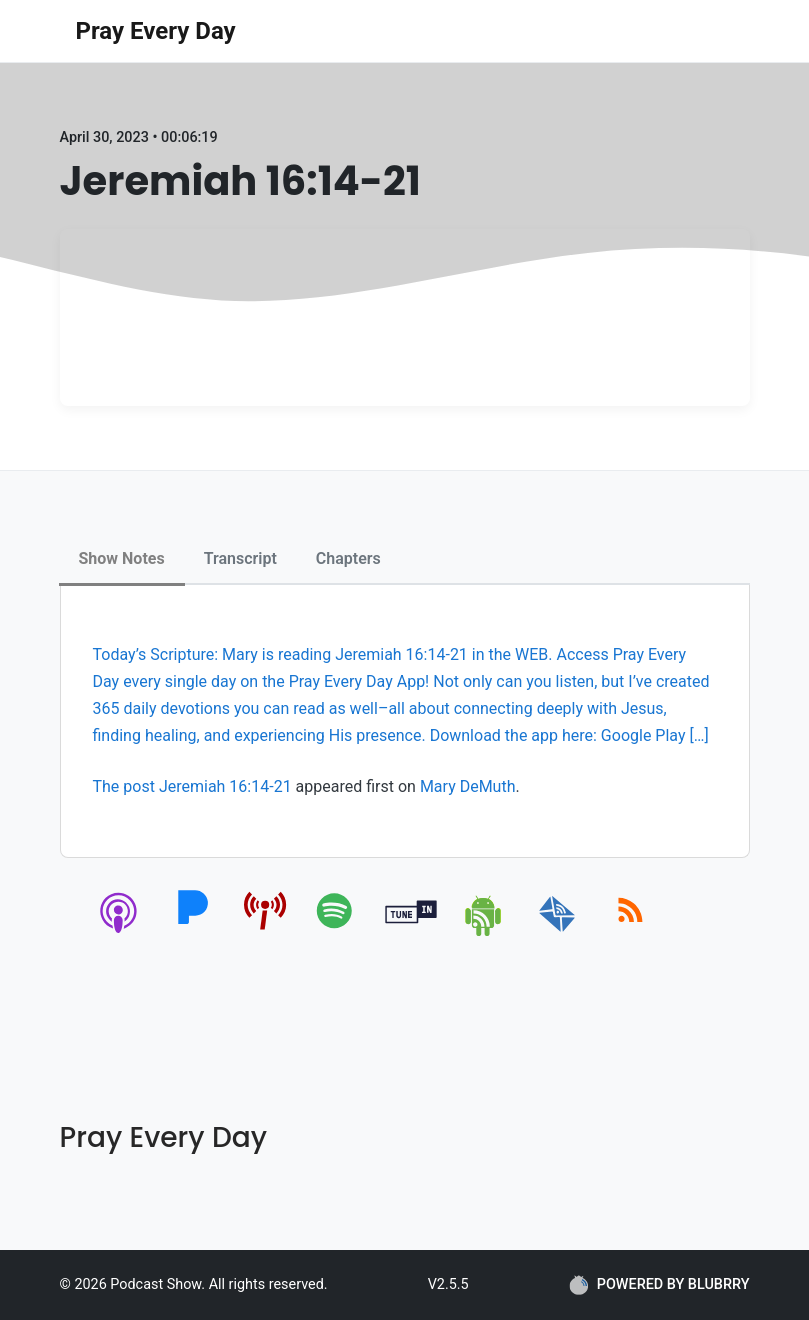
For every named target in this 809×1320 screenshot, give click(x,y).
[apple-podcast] (119, 932)
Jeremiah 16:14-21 (225, 786)
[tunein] (411, 932)
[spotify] (338, 932)
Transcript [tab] (240, 558)
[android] (484, 932)
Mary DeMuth (468, 786)
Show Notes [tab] (122, 558)
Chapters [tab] (348, 558)
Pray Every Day (156, 31)
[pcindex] (265, 932)
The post (126, 786)
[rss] (630, 932)
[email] (557, 932)
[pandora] (192, 932)
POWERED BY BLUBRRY (659, 1285)
